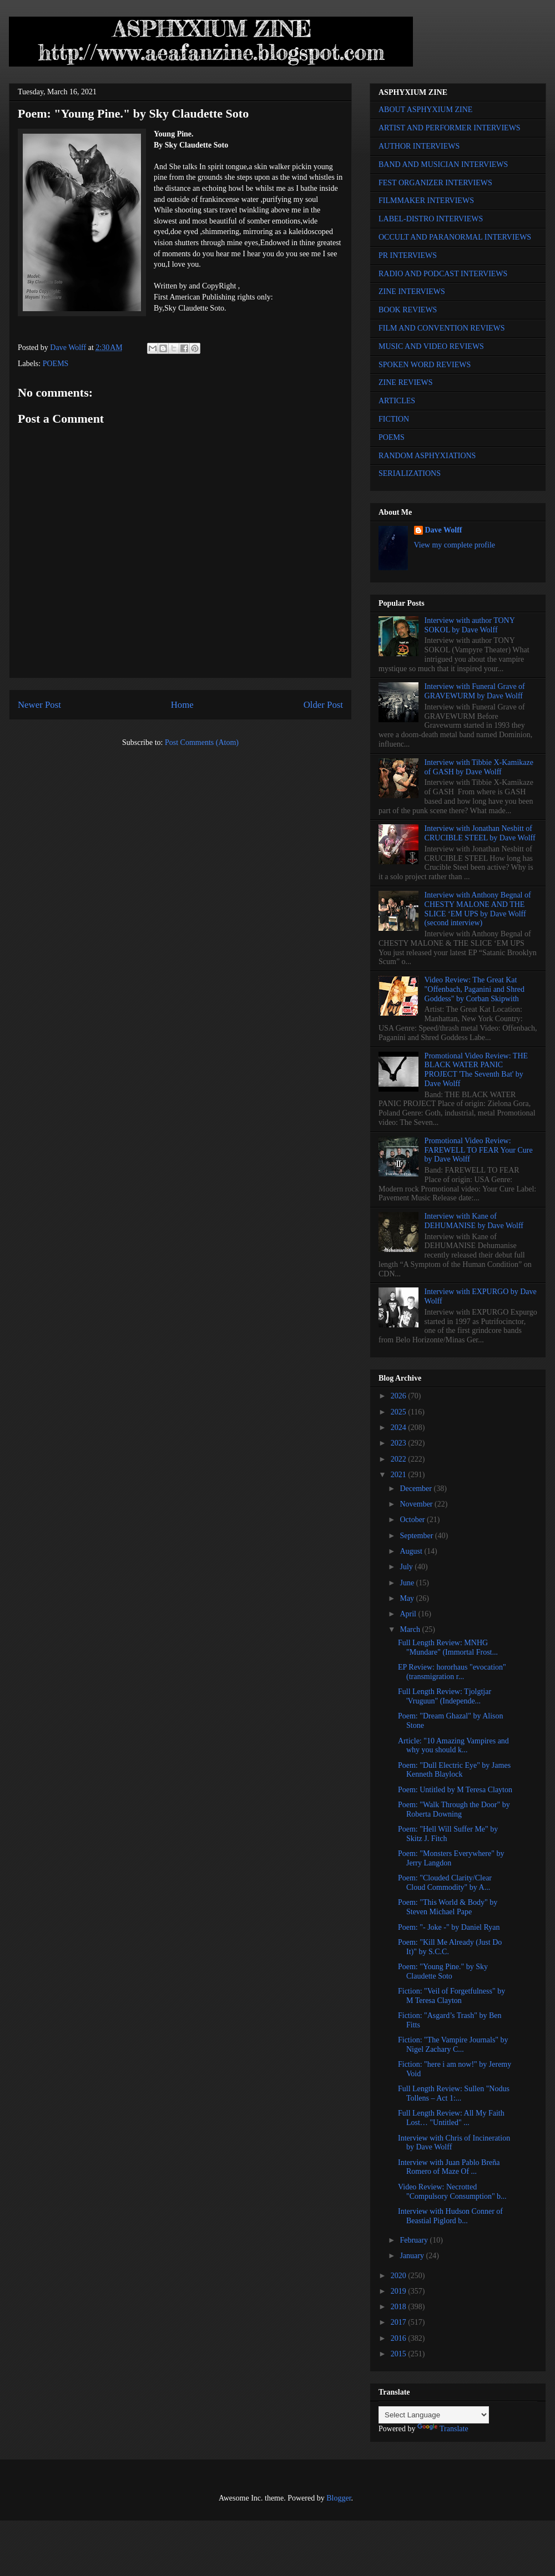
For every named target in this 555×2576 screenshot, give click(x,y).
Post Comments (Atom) (202, 742)
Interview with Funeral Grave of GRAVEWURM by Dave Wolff (475, 691)
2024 (399, 1427)
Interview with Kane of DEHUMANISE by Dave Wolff (474, 1221)
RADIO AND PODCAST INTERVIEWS (443, 274)
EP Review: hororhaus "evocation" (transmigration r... (452, 1672)
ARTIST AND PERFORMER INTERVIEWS (450, 128)
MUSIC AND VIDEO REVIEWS (431, 346)
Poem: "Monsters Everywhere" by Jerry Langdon (451, 1858)
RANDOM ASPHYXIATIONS (427, 456)
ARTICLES (397, 401)
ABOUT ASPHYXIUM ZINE (425, 109)
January (413, 2256)
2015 (399, 2354)
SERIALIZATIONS (410, 473)
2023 (399, 1443)
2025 (399, 1412)
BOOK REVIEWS (408, 310)
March (411, 1629)
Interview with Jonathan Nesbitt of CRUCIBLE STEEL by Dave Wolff (480, 833)
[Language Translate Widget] (434, 2414)
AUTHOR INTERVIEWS (419, 146)
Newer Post (39, 704)
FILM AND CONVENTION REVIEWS (442, 328)
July (407, 1567)
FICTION (394, 419)
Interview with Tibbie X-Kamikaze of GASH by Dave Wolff (479, 767)
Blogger (338, 2498)
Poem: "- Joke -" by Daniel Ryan (449, 1927)
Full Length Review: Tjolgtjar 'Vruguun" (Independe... (444, 1696)
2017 (399, 2322)
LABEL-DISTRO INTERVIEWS (431, 219)
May (408, 1598)
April (409, 1614)
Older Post (323, 704)
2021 (399, 1474)
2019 (399, 2291)
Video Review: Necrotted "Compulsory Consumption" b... (452, 2191)
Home (182, 704)
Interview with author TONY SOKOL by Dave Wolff (470, 625)
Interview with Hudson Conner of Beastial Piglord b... (450, 2216)
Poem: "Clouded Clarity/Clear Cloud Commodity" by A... (445, 1883)
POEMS (56, 363)
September (417, 1536)
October (413, 1519)
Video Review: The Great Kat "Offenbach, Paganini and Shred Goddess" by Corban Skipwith (474, 989)
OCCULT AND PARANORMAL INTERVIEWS (455, 237)
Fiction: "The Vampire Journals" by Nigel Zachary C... (453, 2044)
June (408, 1583)
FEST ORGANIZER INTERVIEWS (435, 183)
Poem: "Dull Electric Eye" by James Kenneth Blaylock (454, 1770)
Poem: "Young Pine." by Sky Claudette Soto (443, 1971)
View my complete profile (455, 545)
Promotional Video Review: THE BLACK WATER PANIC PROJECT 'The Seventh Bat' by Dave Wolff (476, 1070)
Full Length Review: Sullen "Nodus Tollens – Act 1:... (453, 2093)
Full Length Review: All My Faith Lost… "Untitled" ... (451, 2118)
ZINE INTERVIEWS (412, 291)
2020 (399, 2275)
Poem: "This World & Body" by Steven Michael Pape (447, 1907)
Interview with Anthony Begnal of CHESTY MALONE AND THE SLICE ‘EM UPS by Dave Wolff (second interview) (478, 909)
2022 (399, 1459)
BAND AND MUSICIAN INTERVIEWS (443, 164)
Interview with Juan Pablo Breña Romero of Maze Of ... (449, 2167)
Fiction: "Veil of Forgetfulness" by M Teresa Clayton (451, 1996)
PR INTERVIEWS (408, 255)
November (417, 1504)
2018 (399, 2307)
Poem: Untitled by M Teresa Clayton (455, 1790)
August (412, 1551)
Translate (442, 2429)
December (416, 1488)
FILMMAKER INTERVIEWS (426, 200)
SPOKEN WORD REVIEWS (425, 365)
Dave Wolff (443, 530)
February (415, 2240)
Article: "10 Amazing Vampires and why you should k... (453, 1745)
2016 (399, 2338)
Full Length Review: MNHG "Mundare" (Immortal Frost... (448, 1647)
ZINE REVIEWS (406, 382)
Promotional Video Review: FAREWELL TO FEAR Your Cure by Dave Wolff (479, 1150)
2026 (399, 1396)
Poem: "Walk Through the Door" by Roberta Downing (454, 1809)
